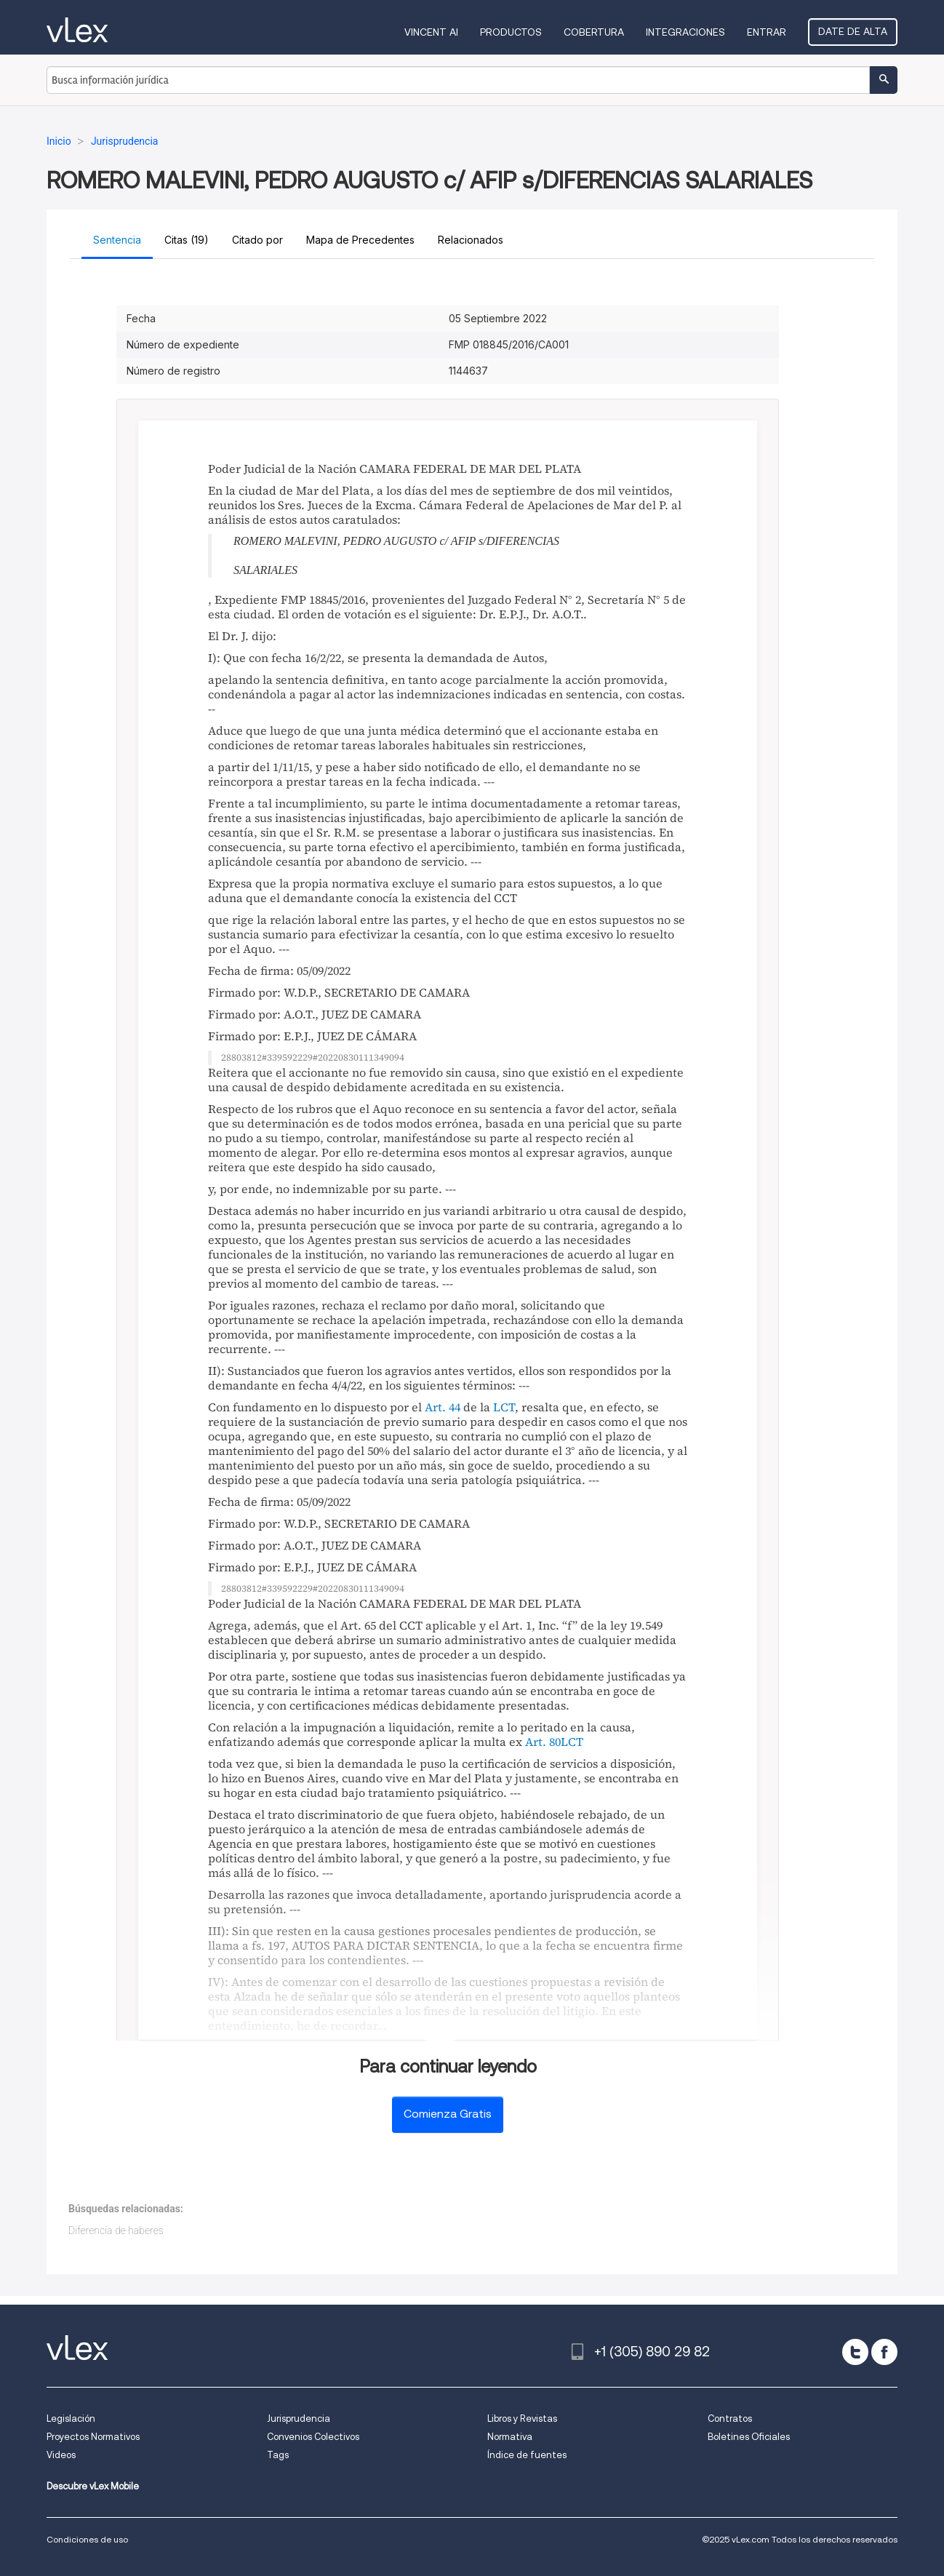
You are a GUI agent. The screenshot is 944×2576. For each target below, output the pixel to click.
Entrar (766, 32)
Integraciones (685, 32)
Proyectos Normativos (93, 2436)
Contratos (730, 2418)
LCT (504, 1407)
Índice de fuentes (527, 2454)
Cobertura (594, 32)
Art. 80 (543, 1742)
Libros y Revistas (522, 2418)
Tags (278, 2454)
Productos (511, 32)
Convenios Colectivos (313, 2436)
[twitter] (855, 2352)
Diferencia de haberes (116, 2230)
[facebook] (884, 2352)
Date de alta (852, 31)
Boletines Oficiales (749, 2436)
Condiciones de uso (87, 2539)
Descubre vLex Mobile (93, 2486)
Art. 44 (442, 1407)
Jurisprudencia (298, 2418)
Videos (61, 2454)
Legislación (71, 2418)
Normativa (509, 2436)
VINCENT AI (431, 32)
